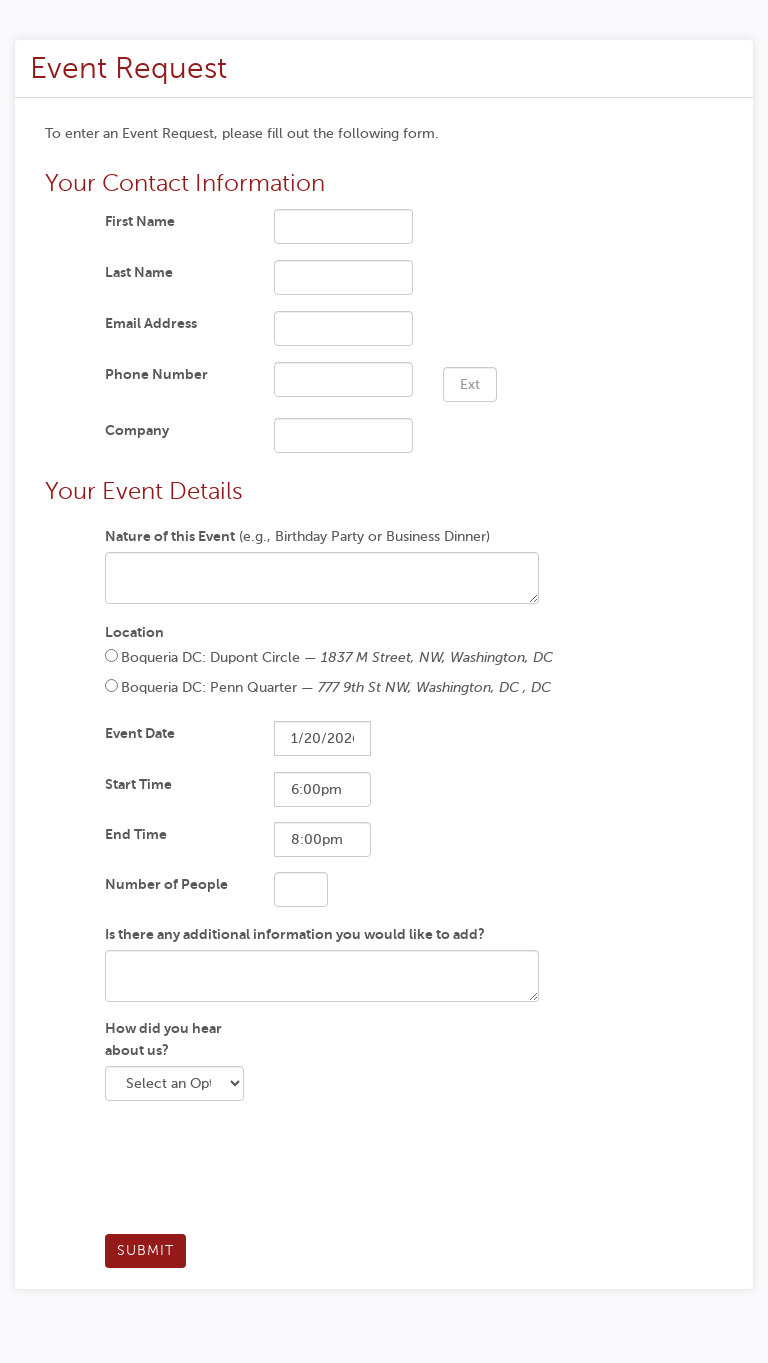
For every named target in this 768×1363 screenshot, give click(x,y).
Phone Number (156, 374)
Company (137, 430)
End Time (136, 834)
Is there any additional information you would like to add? (295, 934)
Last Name (139, 272)
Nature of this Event (170, 536)
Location (134, 632)
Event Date (140, 733)
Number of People (166, 884)
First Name (140, 221)
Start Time (138, 784)
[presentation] (257, 1175)
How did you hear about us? (163, 1039)
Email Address (151, 323)
